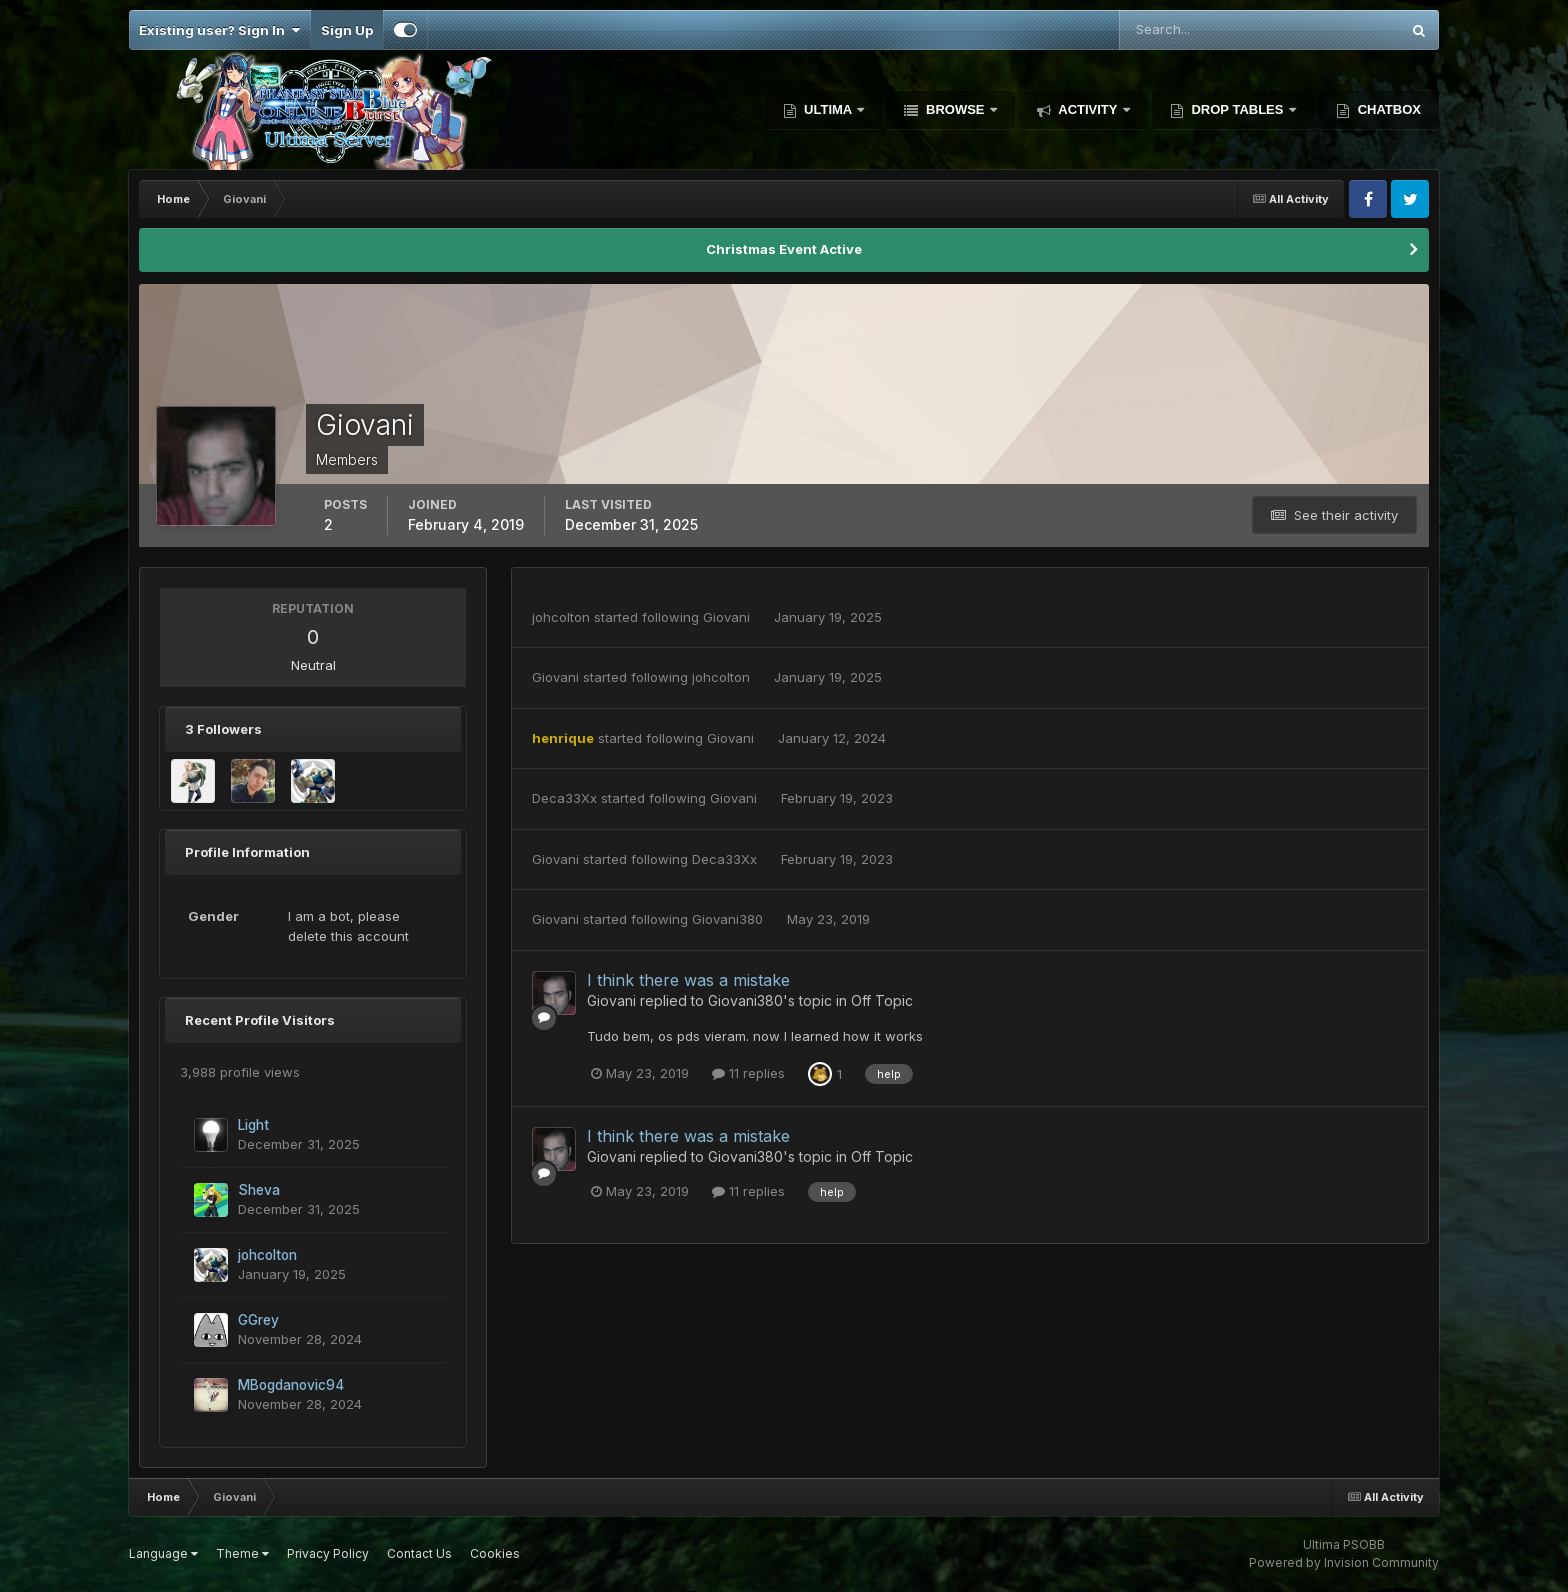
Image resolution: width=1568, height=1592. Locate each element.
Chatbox (1387, 109)
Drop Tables (1237, 109)
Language (163, 1553)
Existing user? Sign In (219, 30)
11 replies (748, 1073)
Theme (242, 1553)
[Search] (1194, 30)
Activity (1088, 109)
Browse (955, 109)
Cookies (495, 1553)
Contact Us (419, 1553)
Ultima (828, 109)
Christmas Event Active (784, 249)
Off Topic (882, 1000)
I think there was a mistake (688, 980)
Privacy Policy (328, 1553)
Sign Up (347, 30)
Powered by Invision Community (1344, 1562)
